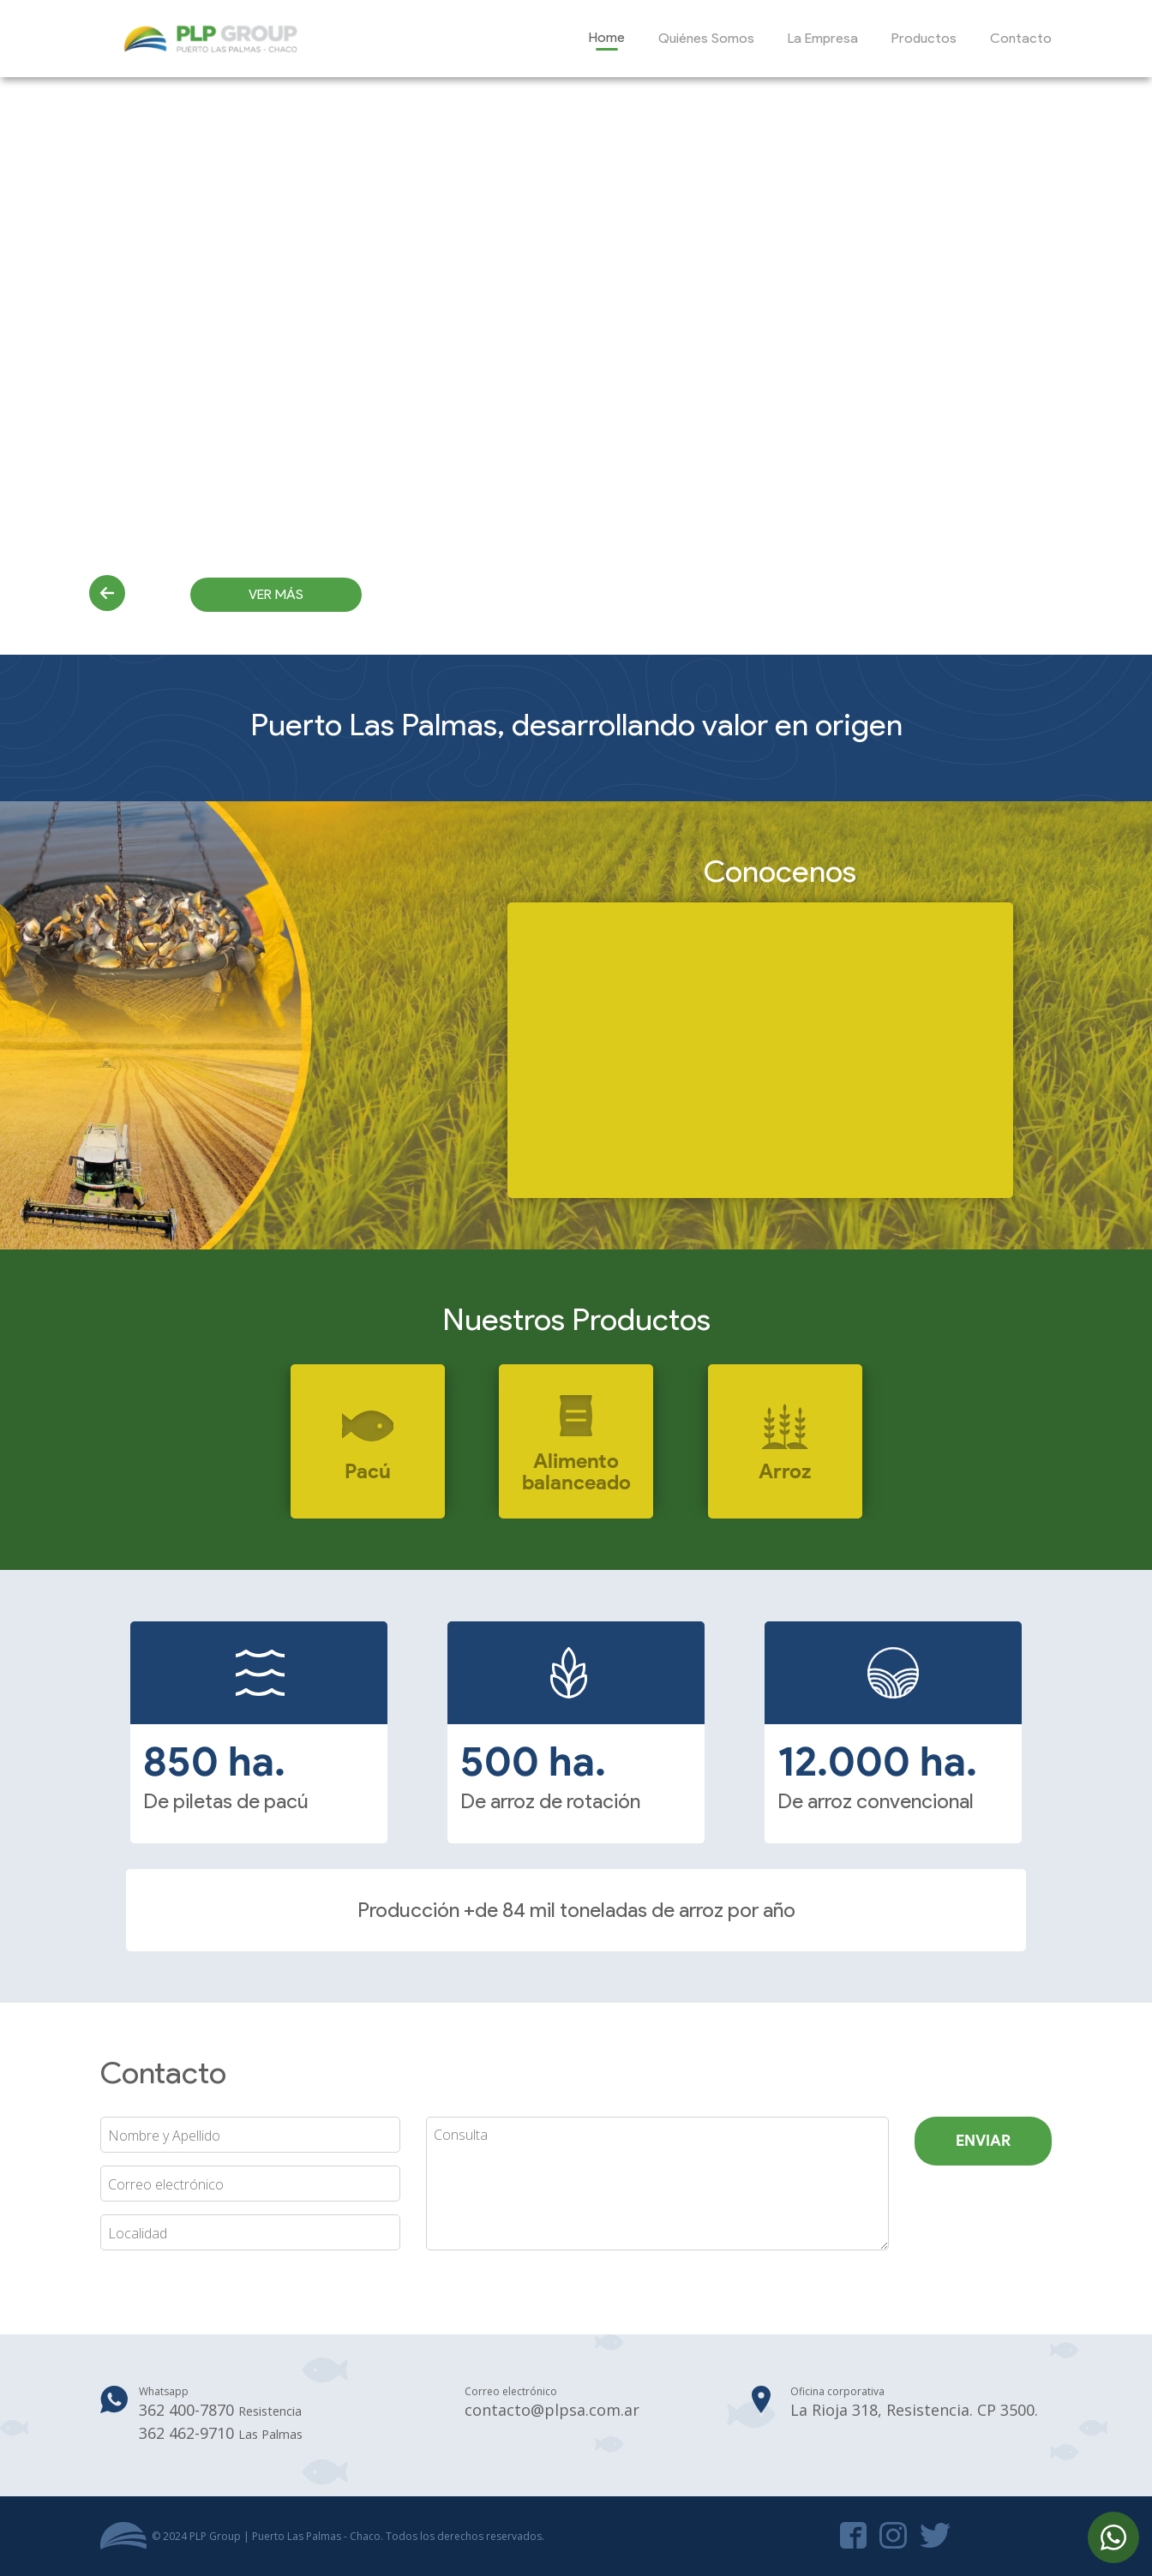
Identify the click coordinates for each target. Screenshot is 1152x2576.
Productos (924, 38)
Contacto (1021, 38)
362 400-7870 (220, 2409)
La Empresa (823, 38)
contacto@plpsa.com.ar (552, 2409)
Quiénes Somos (706, 38)
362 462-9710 (221, 2433)
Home (607, 37)
